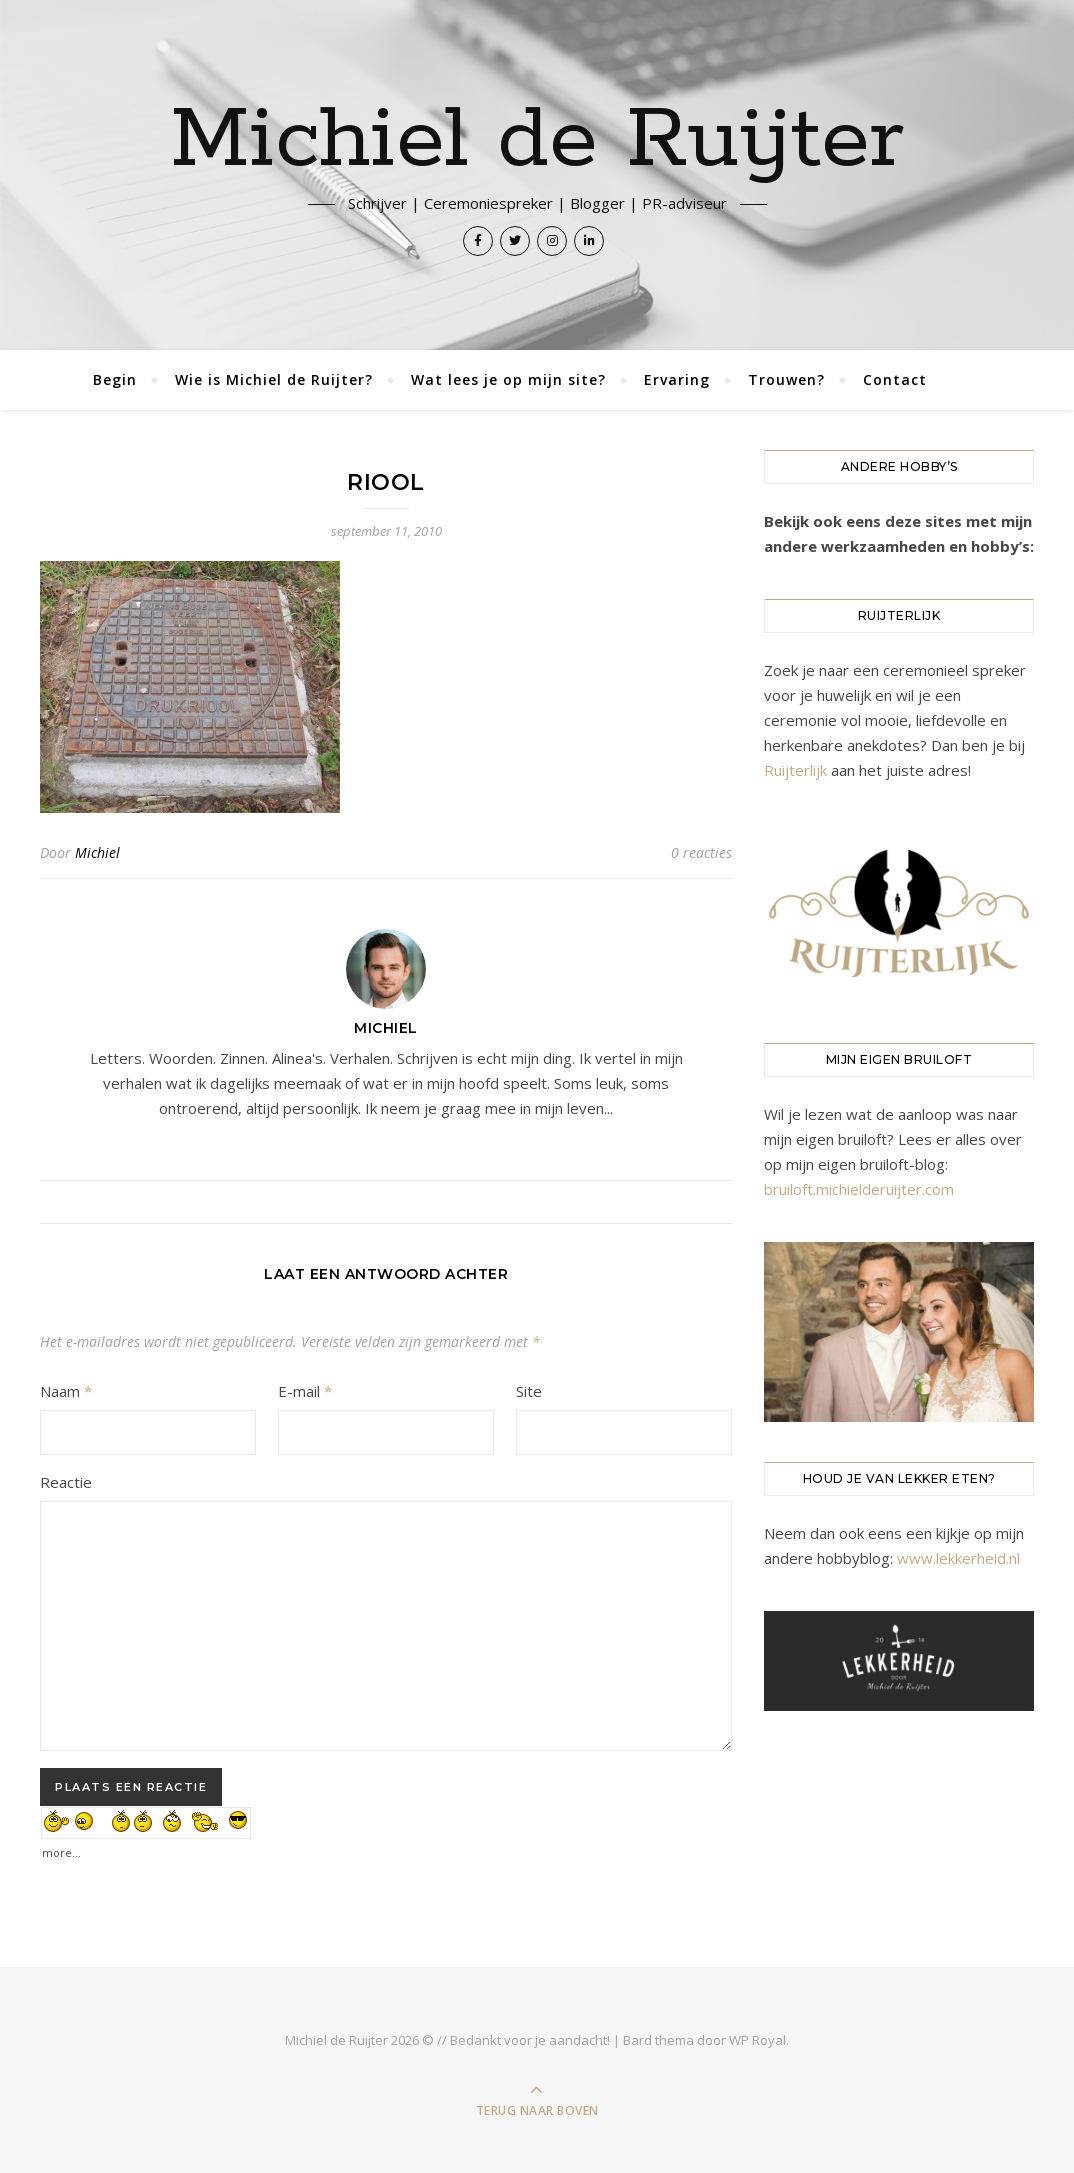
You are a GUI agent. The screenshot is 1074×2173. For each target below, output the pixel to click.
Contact (895, 379)
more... (61, 1847)
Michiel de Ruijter (537, 150)
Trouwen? (786, 379)
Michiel (97, 852)
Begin (115, 379)
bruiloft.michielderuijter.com (859, 1189)
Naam (66, 1391)
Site (529, 1391)
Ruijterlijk (795, 770)
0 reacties (701, 852)
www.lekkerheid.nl (958, 1558)
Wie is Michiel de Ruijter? (274, 379)
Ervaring (677, 379)
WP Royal (757, 2040)
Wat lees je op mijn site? (508, 379)
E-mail (305, 1391)
